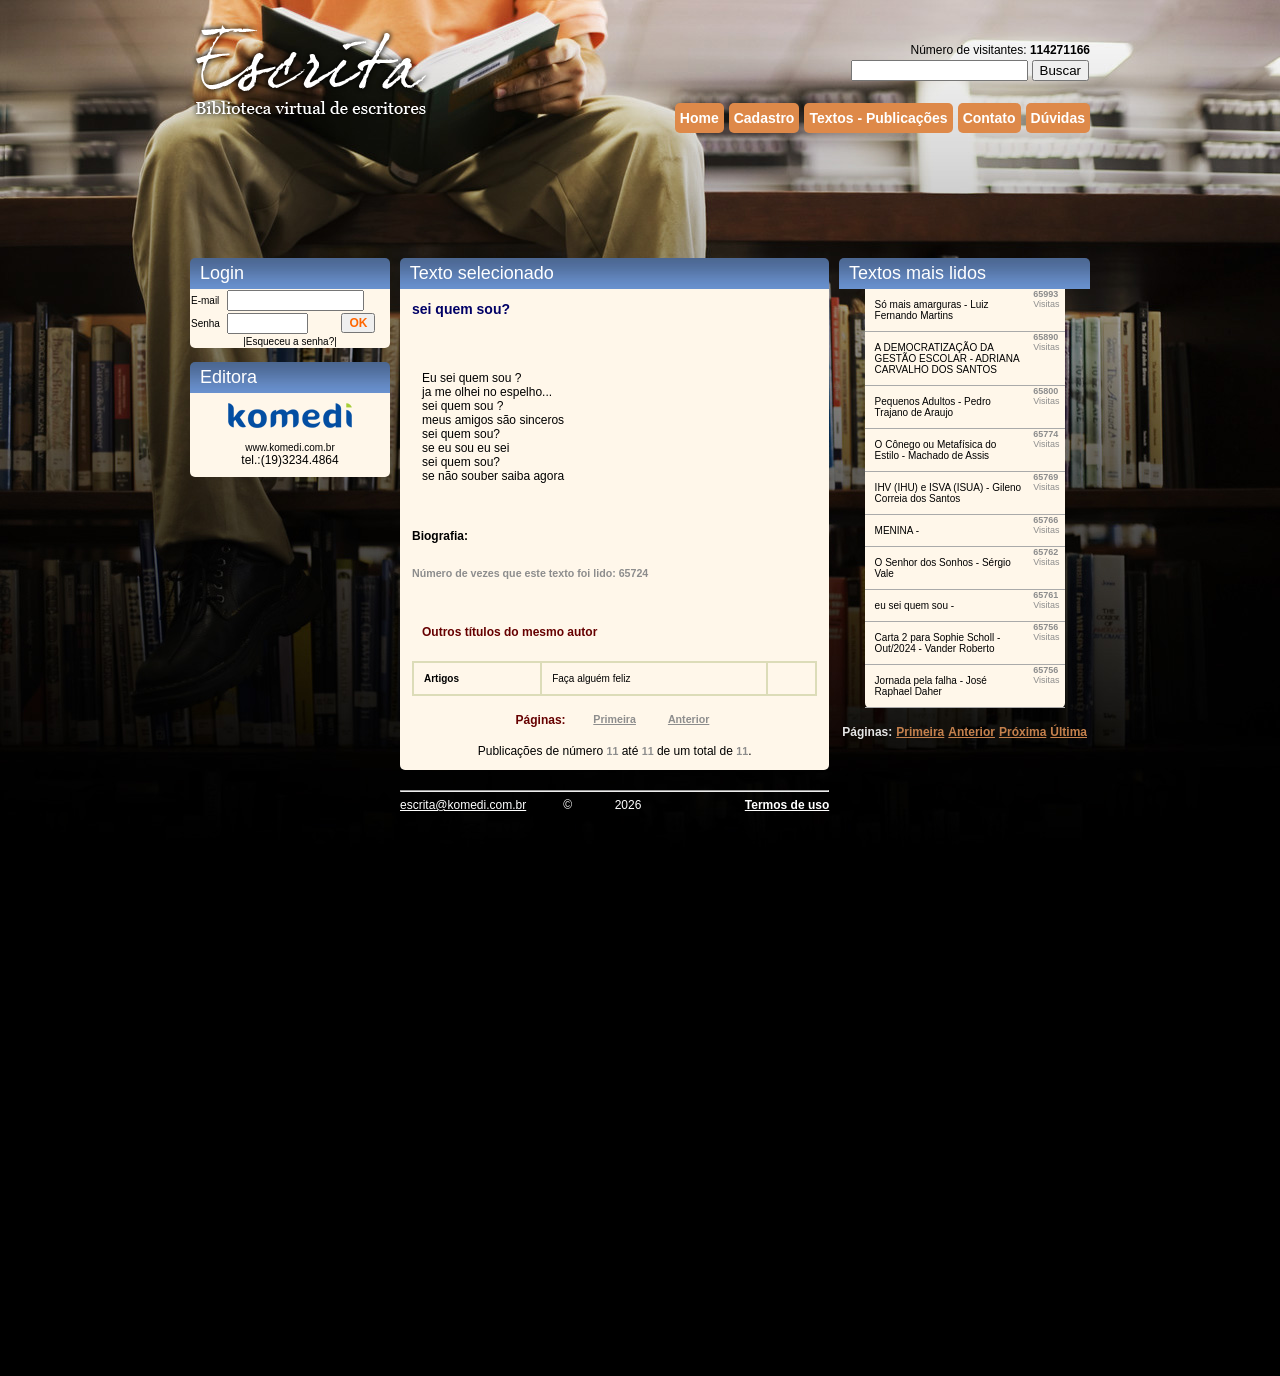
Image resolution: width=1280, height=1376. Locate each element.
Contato (989, 118)
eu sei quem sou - (915, 605)
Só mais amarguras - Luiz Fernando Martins (932, 310)
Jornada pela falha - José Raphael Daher (931, 686)
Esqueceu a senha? (290, 341)
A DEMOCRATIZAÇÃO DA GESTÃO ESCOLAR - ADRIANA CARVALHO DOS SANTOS (947, 358)
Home (699, 118)
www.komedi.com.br (289, 447)
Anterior (688, 719)
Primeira (614, 719)
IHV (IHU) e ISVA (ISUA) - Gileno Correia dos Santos (948, 493)
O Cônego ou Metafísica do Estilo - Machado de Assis (936, 450)
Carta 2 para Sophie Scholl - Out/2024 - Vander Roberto (938, 643)
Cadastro (764, 118)
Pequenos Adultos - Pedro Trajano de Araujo (933, 407)
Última (1068, 732)
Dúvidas (1058, 118)
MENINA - (897, 530)
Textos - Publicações (878, 118)
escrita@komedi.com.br (463, 805)
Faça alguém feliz (591, 678)
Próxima (1022, 732)
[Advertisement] (640, 193)
